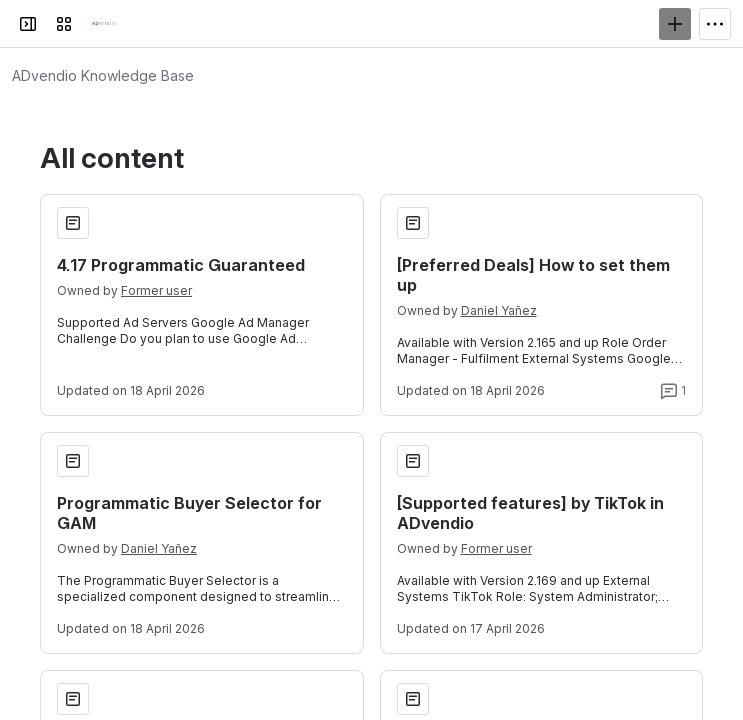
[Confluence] (104, 24)
